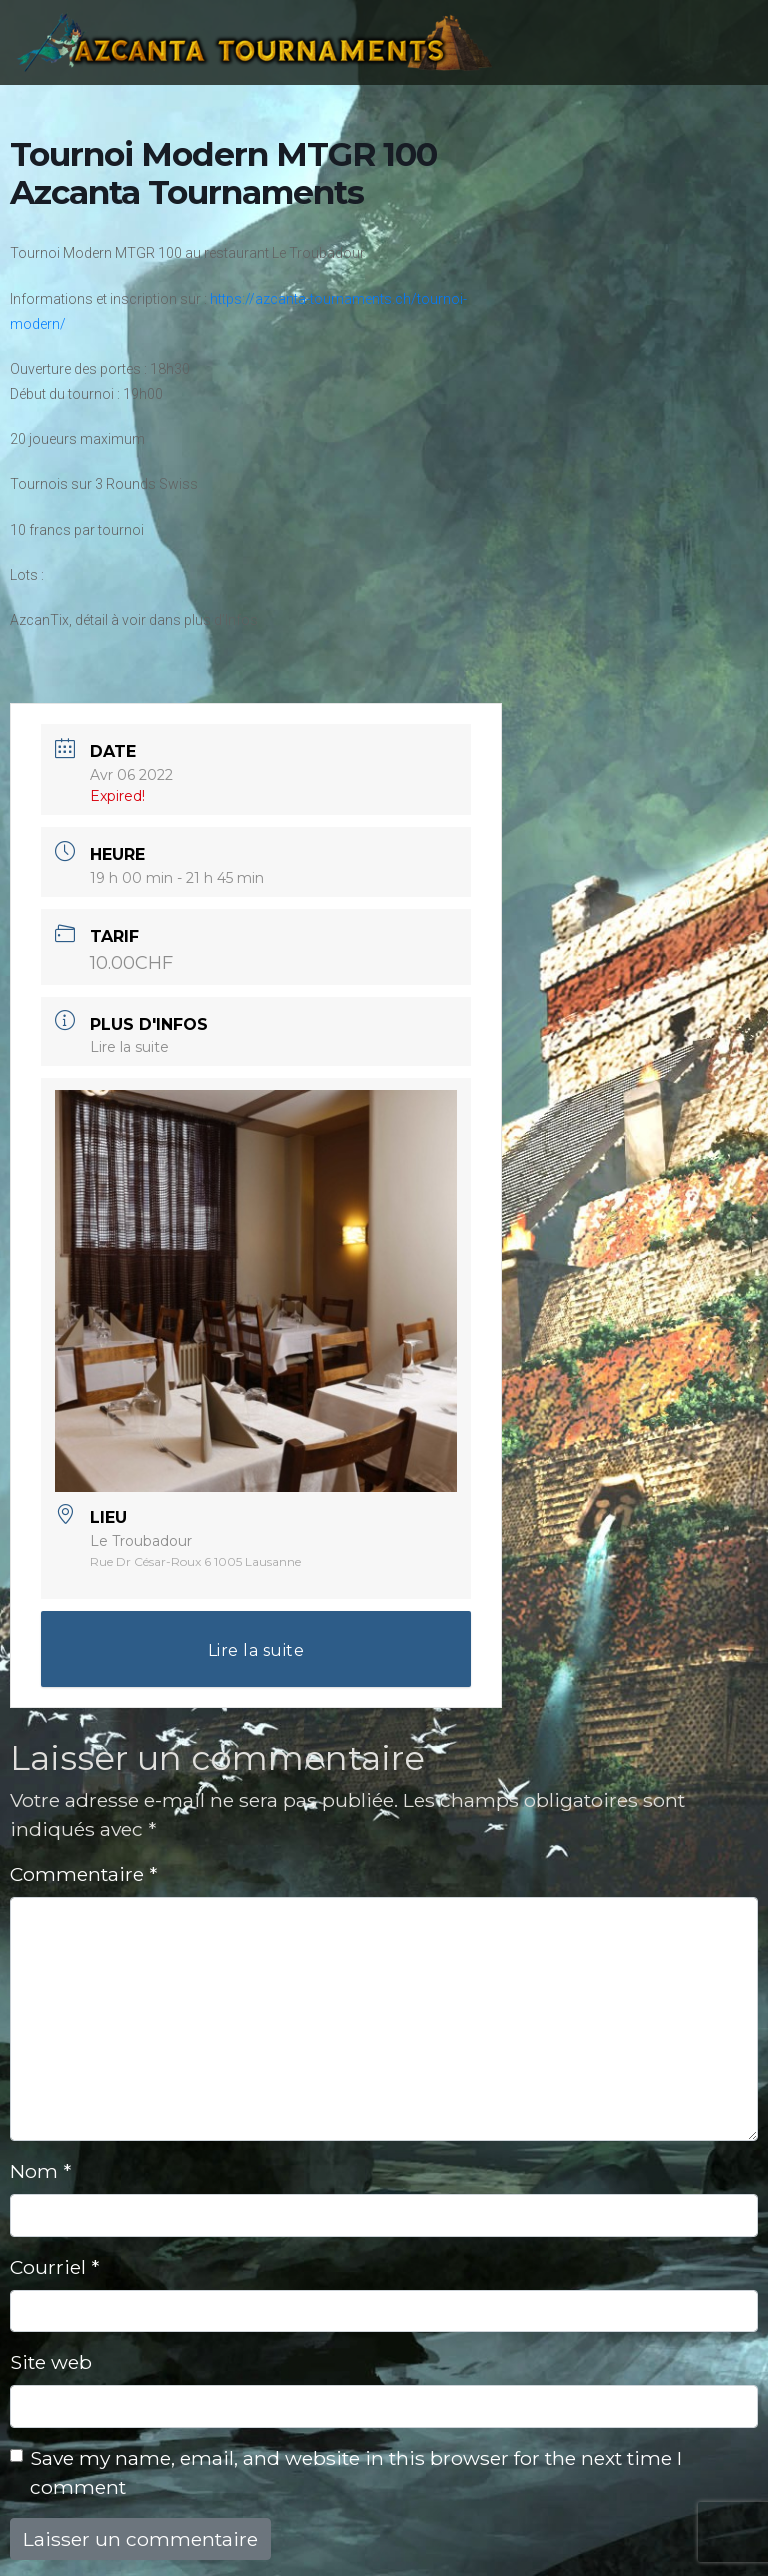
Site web (51, 2362)
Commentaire (83, 1874)
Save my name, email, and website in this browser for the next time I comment (356, 2472)
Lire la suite (129, 1047)
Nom (40, 2171)
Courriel (54, 2267)
